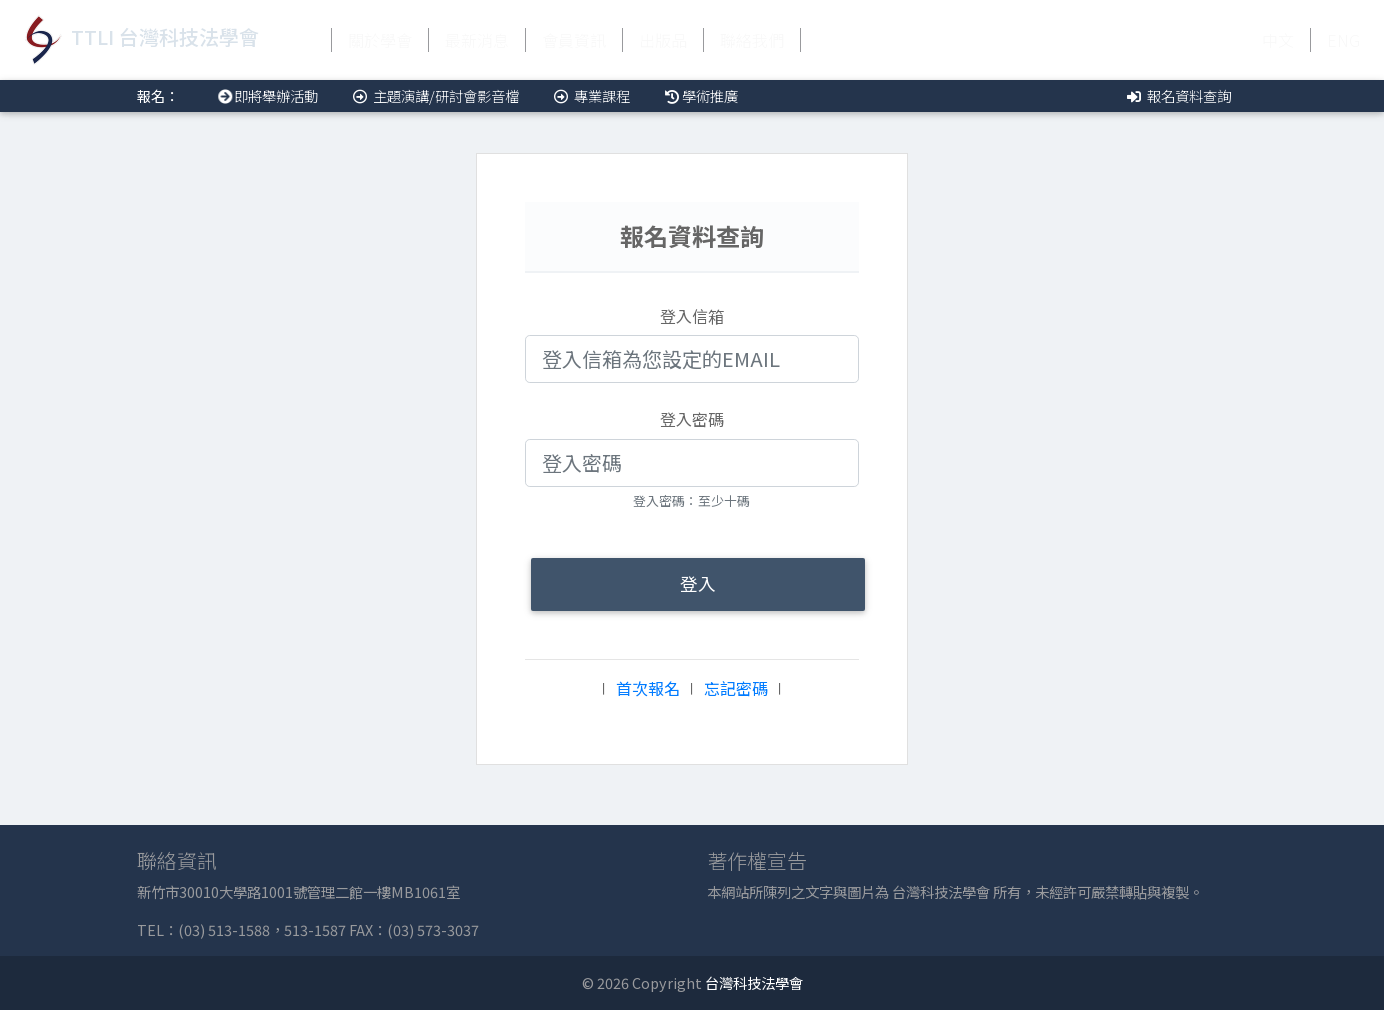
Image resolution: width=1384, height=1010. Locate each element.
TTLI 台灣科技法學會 (137, 40)
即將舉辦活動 (264, 95)
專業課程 (590, 95)
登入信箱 (692, 316)
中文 (1278, 40)
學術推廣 (700, 95)
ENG (1343, 40)
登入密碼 (692, 419)
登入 (698, 583)
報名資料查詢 (1177, 95)
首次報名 (648, 688)
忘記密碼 (736, 688)
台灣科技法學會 (754, 982)
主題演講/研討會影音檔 (434, 95)
